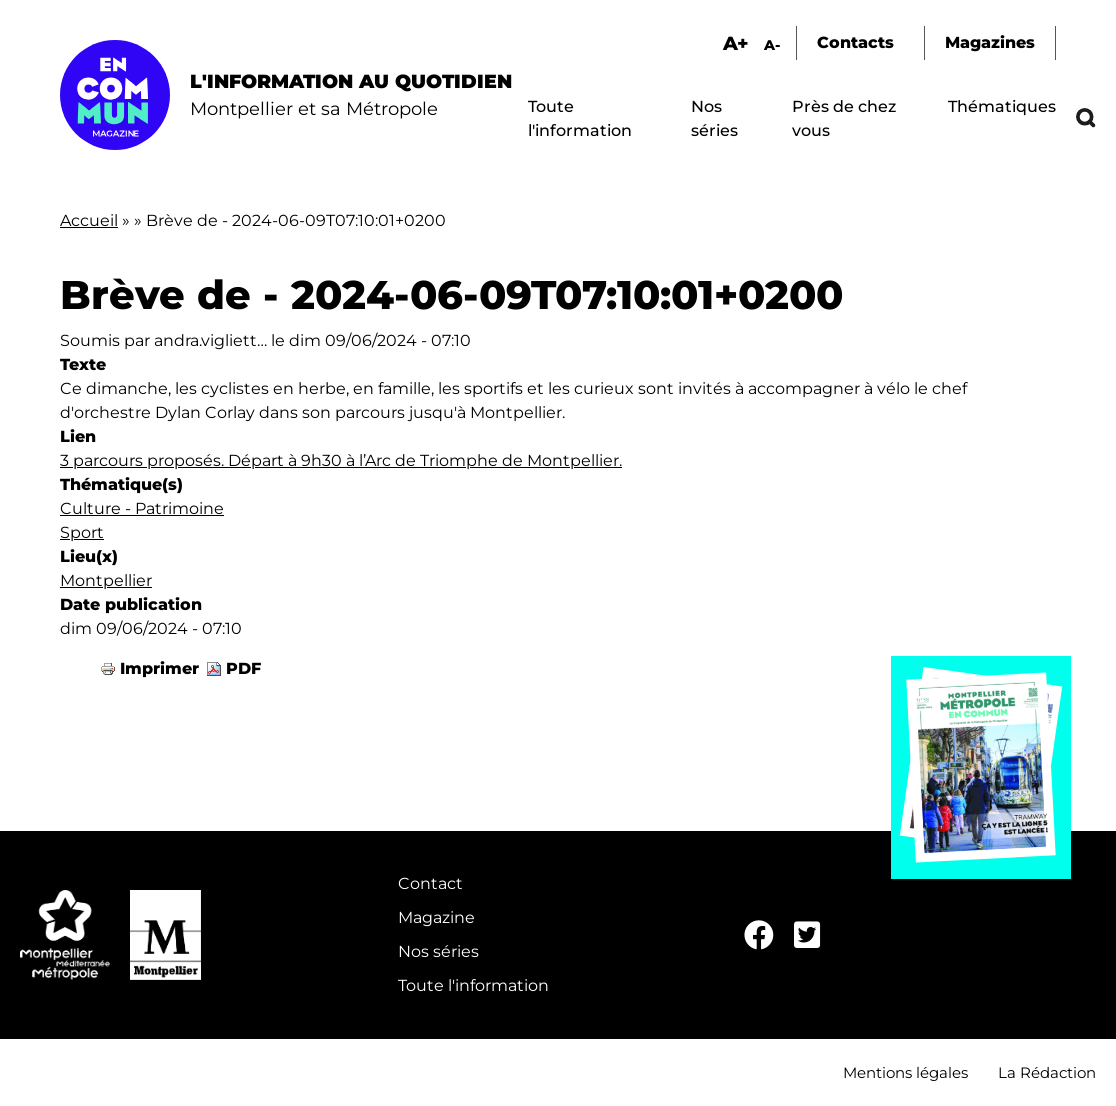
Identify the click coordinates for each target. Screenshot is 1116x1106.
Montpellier (106, 580)
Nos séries (438, 951)
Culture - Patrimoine (142, 508)
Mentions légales (905, 1072)
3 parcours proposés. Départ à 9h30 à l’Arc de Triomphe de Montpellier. (341, 460)
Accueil (89, 220)
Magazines (990, 42)
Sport (82, 532)
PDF (243, 668)
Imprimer (159, 668)
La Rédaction (1047, 1072)
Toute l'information (473, 985)
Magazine (436, 917)
